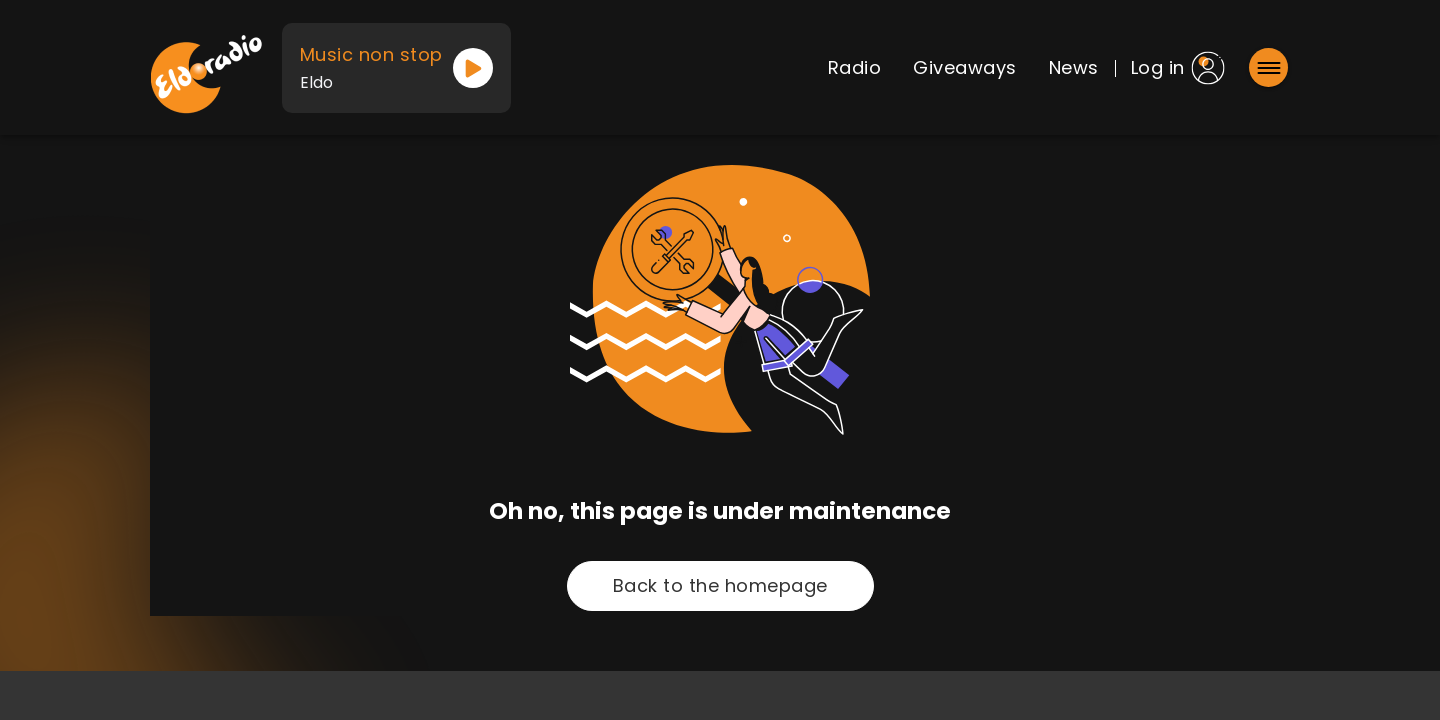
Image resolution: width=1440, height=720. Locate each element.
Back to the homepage (720, 585)
